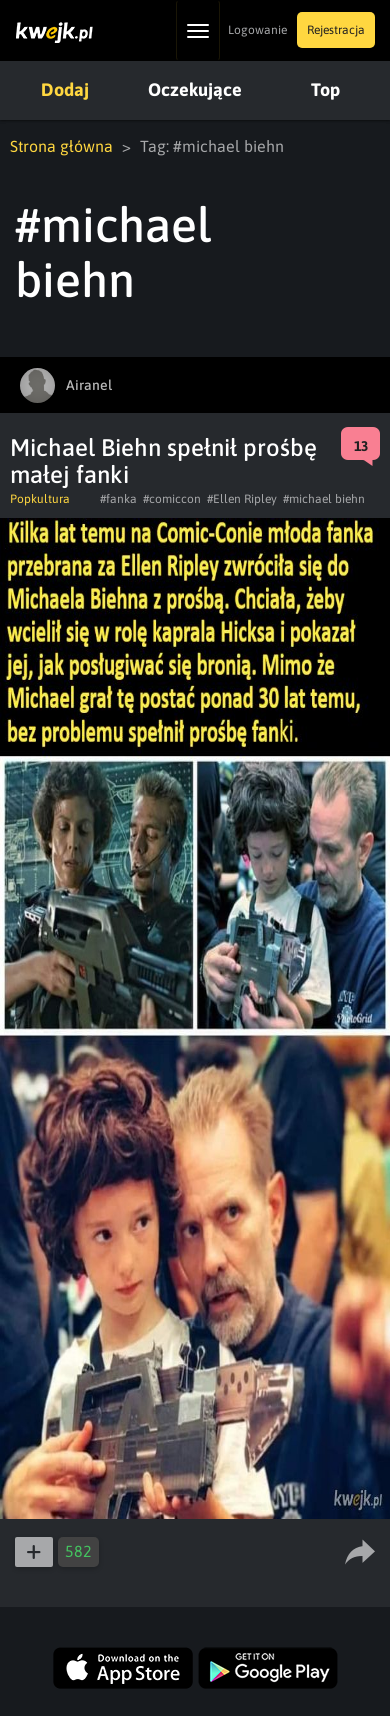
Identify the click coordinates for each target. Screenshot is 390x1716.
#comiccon (172, 499)
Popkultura (40, 499)
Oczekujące (195, 89)
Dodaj (65, 89)
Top (325, 89)
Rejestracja (336, 30)
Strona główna (61, 146)
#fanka (118, 499)
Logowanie (257, 30)
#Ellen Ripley (242, 499)
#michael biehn (324, 499)
